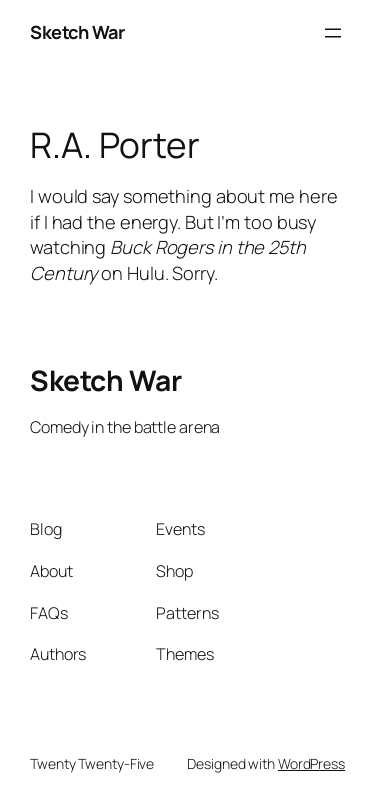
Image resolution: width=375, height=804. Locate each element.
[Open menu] (333, 33)
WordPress (311, 763)
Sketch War (77, 32)
